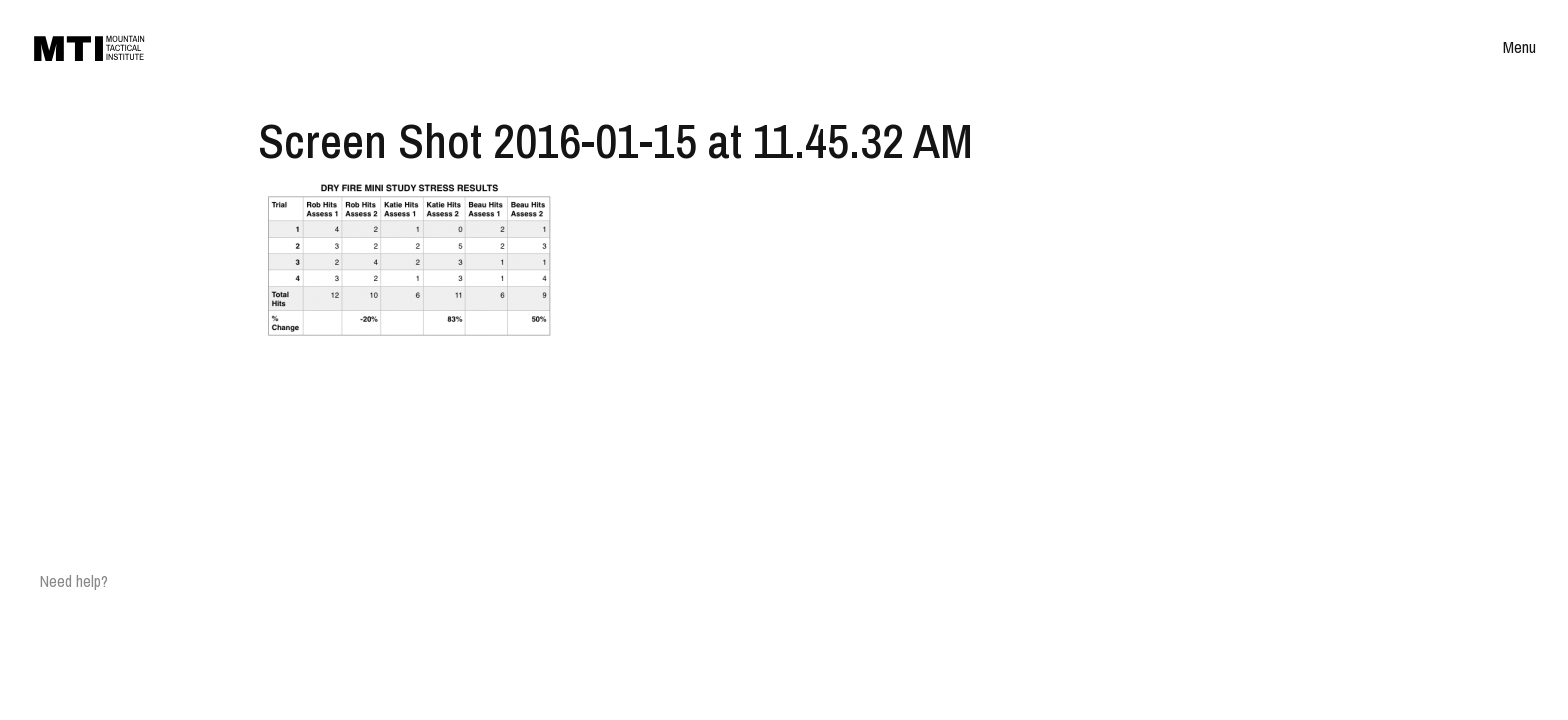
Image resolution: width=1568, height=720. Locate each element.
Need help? (74, 581)
